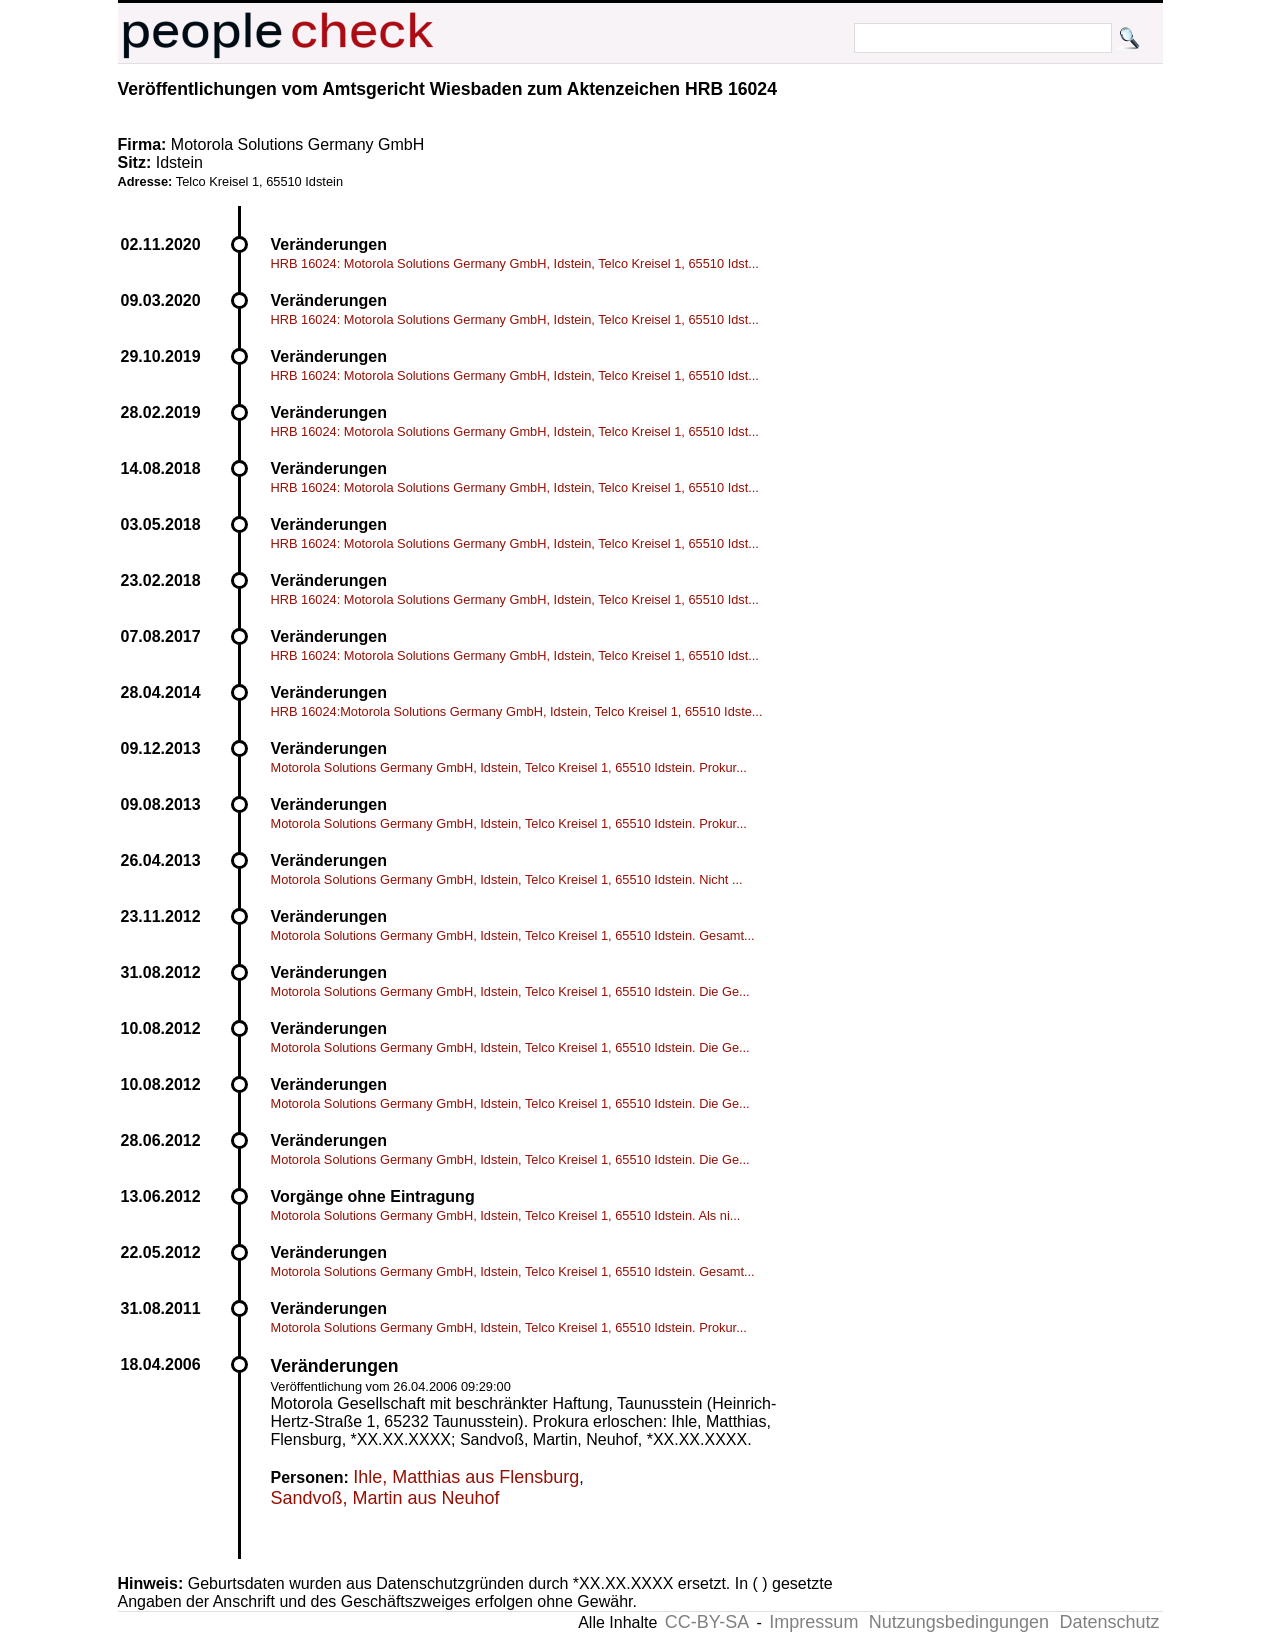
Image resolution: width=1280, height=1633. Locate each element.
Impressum (813, 1622)
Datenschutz (1109, 1622)
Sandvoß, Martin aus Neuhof (385, 1498)
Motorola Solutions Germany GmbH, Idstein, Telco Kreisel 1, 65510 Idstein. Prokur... (509, 767)
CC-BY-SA (707, 1622)
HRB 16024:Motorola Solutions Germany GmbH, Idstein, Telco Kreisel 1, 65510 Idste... (517, 711)
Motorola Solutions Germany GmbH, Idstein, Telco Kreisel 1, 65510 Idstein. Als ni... (506, 1215)
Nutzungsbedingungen (959, 1622)
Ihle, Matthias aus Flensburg (466, 1477)
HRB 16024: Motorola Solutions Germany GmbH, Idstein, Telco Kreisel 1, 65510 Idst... (515, 263)
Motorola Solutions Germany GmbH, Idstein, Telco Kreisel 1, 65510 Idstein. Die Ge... (510, 991)
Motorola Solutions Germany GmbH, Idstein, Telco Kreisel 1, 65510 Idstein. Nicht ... (507, 879)
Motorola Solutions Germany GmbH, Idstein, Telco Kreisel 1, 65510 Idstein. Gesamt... (513, 935)
